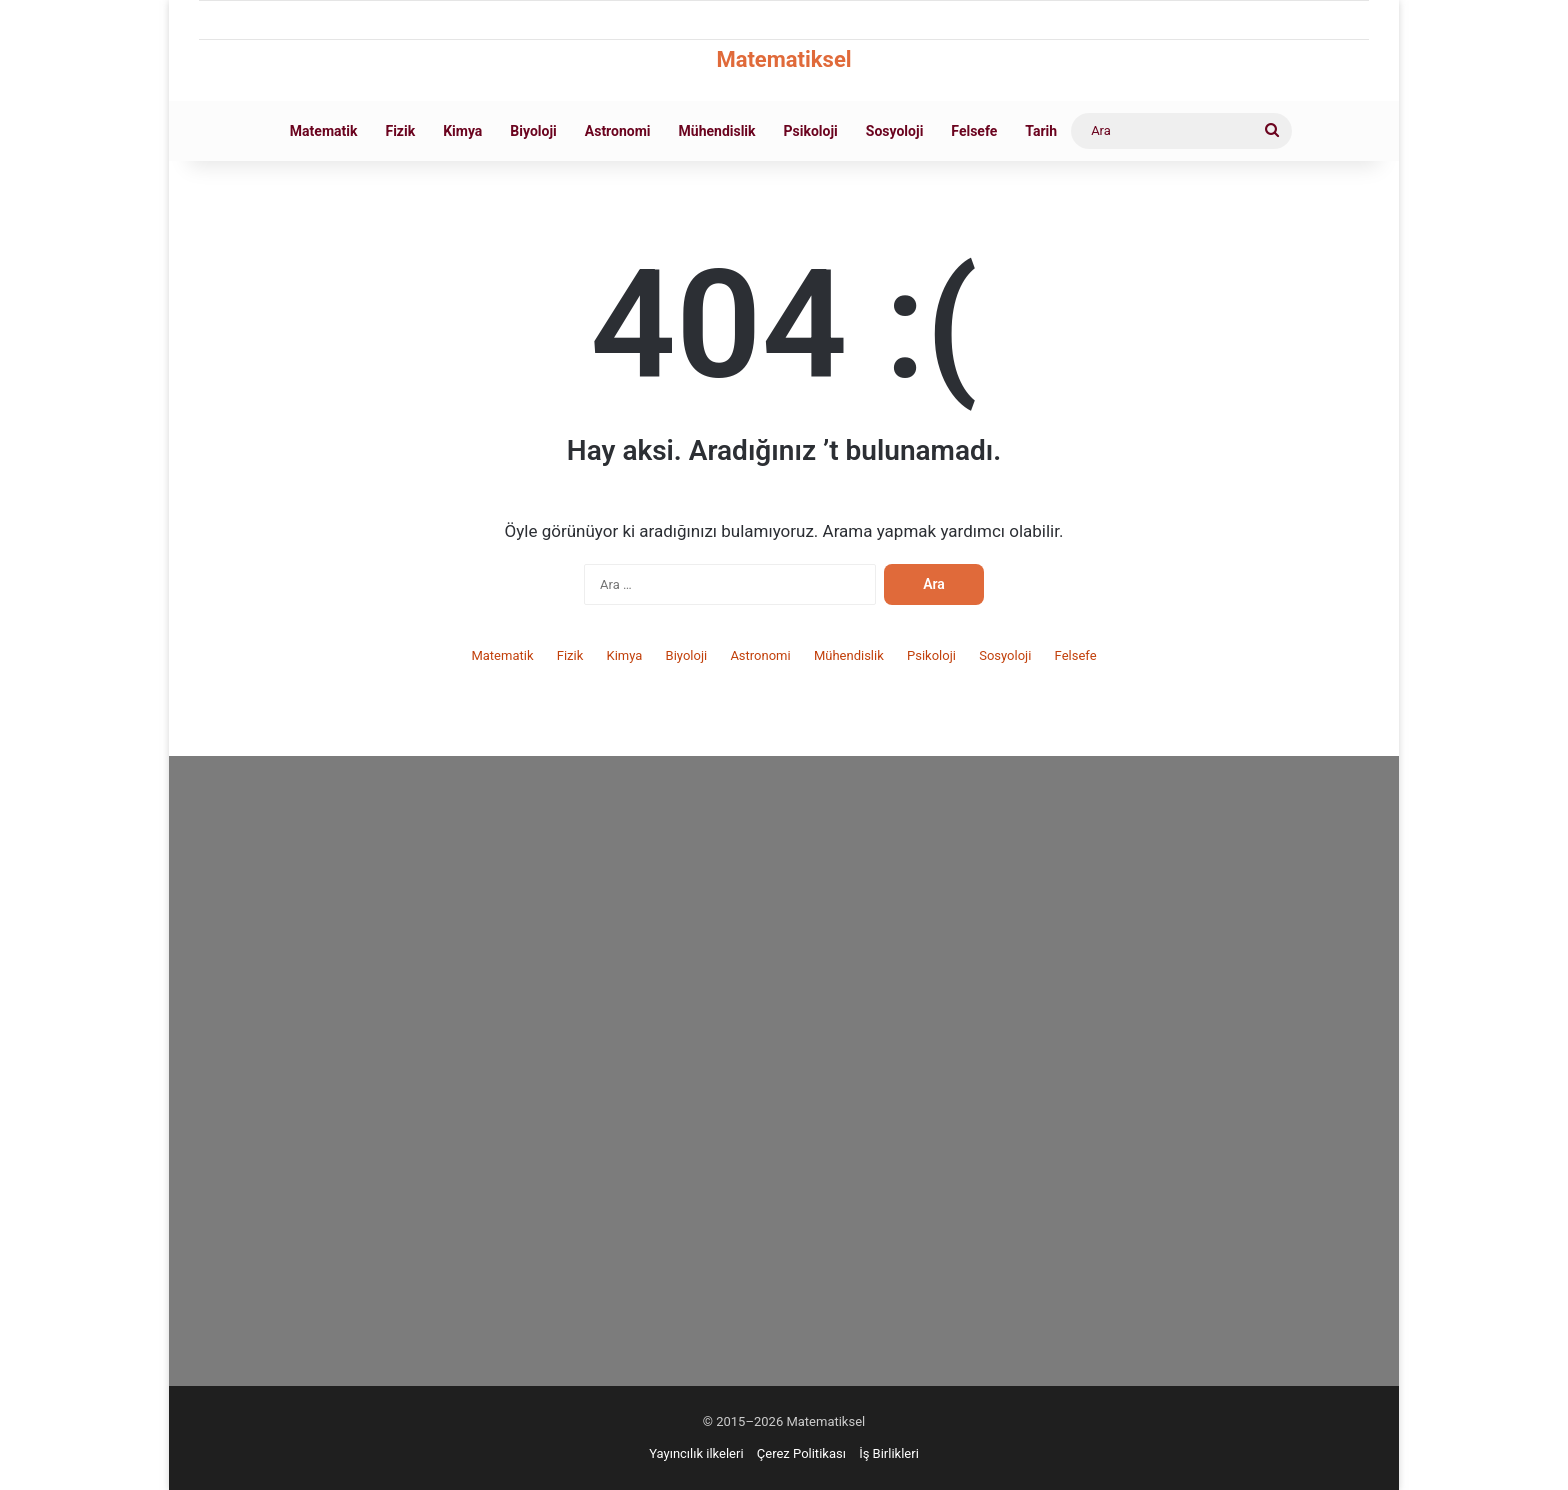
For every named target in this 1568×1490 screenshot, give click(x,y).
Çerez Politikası (801, 1453)
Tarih (1041, 131)
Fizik (400, 131)
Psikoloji (811, 131)
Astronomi (618, 131)
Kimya (462, 131)
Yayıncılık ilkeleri (696, 1453)
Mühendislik (717, 131)
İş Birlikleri (889, 1453)
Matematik (324, 131)
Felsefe (974, 131)
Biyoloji (533, 131)
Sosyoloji (895, 131)
